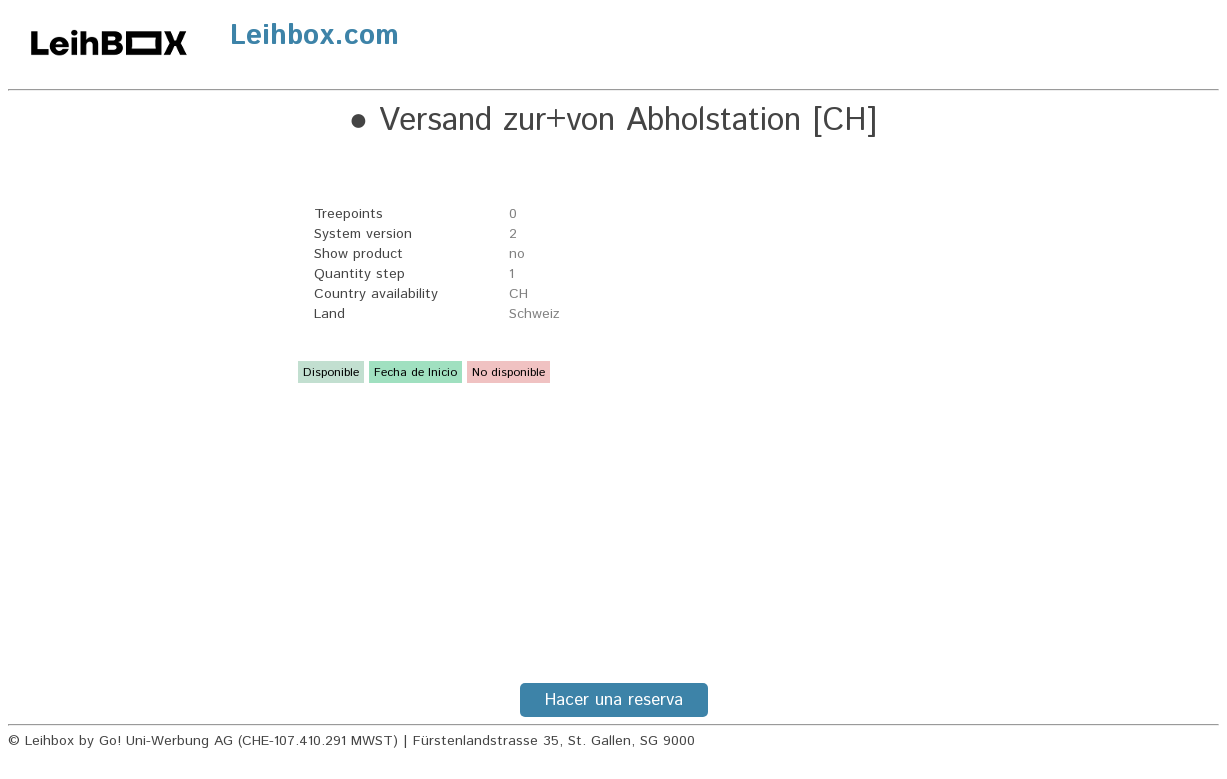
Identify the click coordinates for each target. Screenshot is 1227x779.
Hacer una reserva (614, 700)
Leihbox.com (314, 36)
